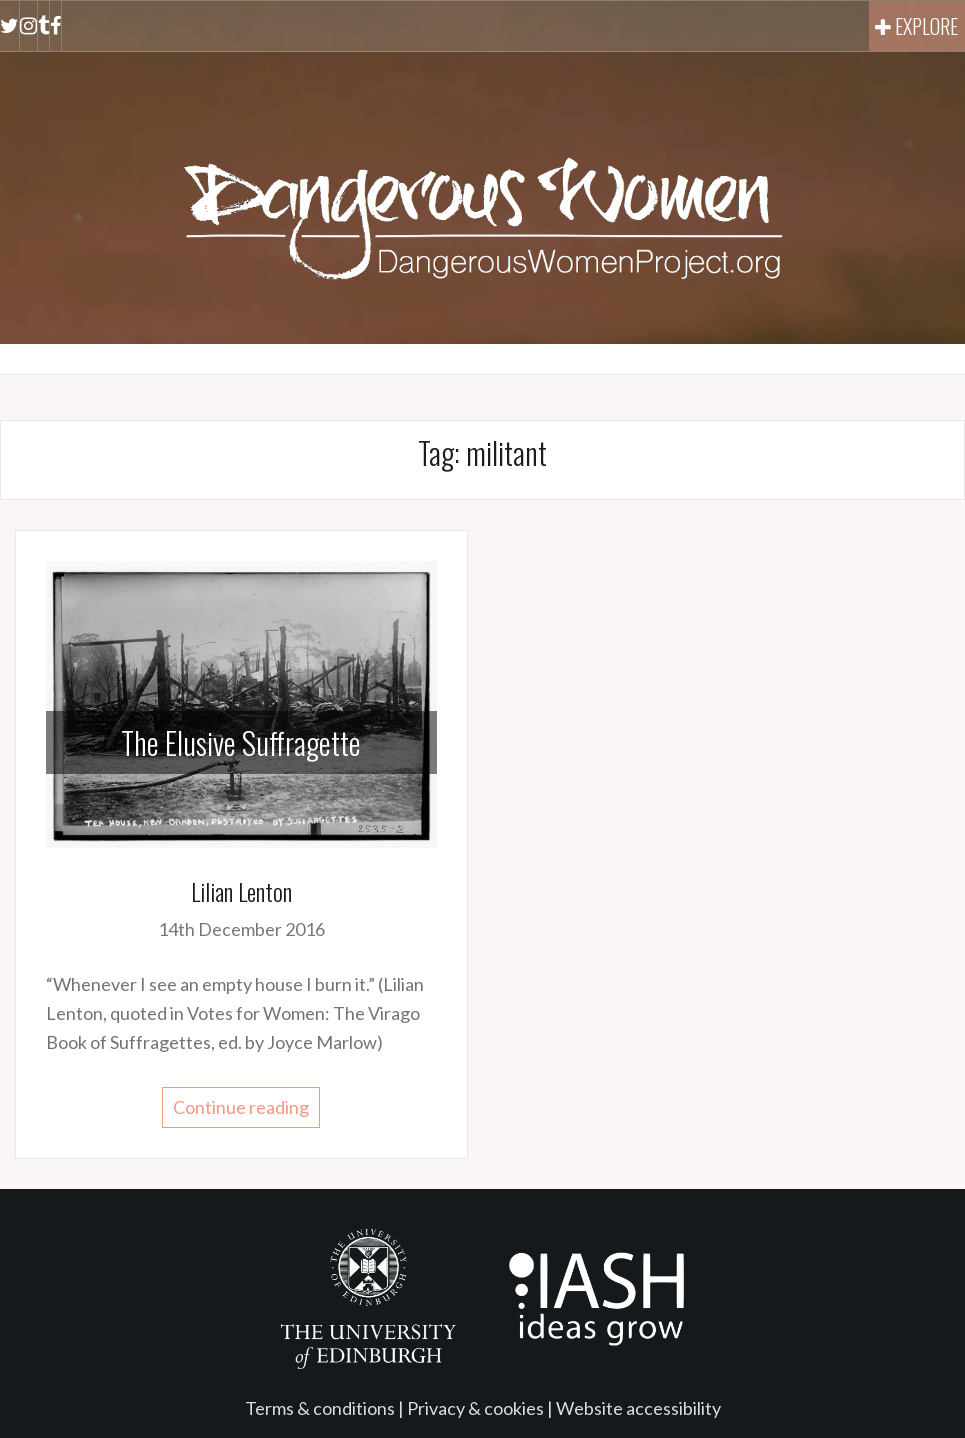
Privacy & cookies (475, 1408)
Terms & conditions (320, 1408)
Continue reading (241, 1107)
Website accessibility (638, 1408)
